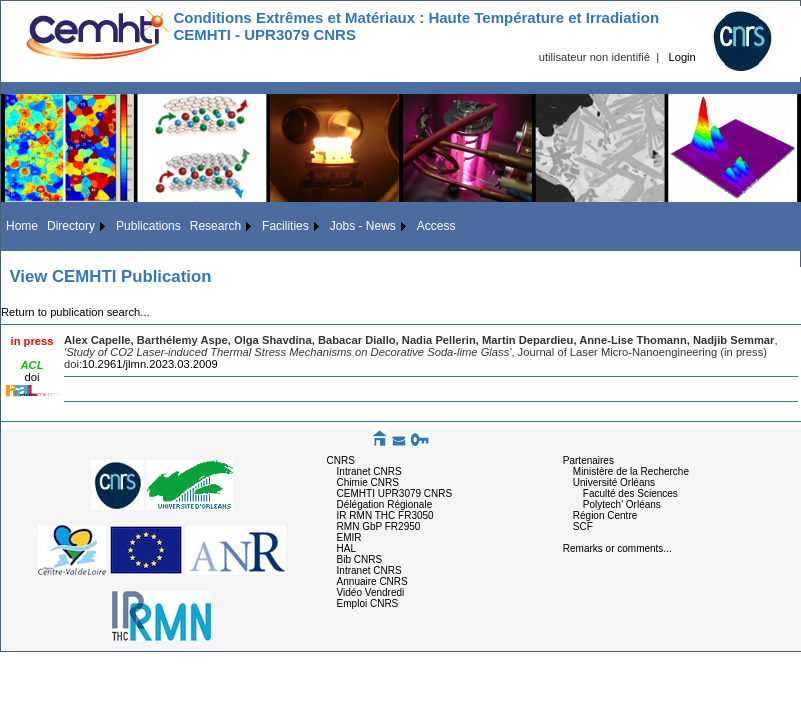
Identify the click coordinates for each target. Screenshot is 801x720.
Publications (148, 226)
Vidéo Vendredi (371, 592)
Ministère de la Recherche (631, 471)
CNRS (341, 460)
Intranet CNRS (369, 471)
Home (22, 226)
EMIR (349, 537)
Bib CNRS (360, 559)
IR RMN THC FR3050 (385, 515)
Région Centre (605, 515)
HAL (346, 548)
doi (32, 377)
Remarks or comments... (617, 548)
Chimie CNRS (368, 482)
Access (436, 226)
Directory (71, 226)
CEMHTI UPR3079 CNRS (395, 493)
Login (681, 57)
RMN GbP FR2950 (379, 526)
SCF (583, 526)
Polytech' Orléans (622, 504)
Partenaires (588, 460)
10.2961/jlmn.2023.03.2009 (150, 364)
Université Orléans (614, 482)
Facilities (285, 226)
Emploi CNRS (368, 603)
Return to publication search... (75, 312)
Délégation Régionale (385, 504)
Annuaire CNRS (372, 581)
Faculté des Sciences (630, 493)
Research (215, 226)
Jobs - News (363, 226)
